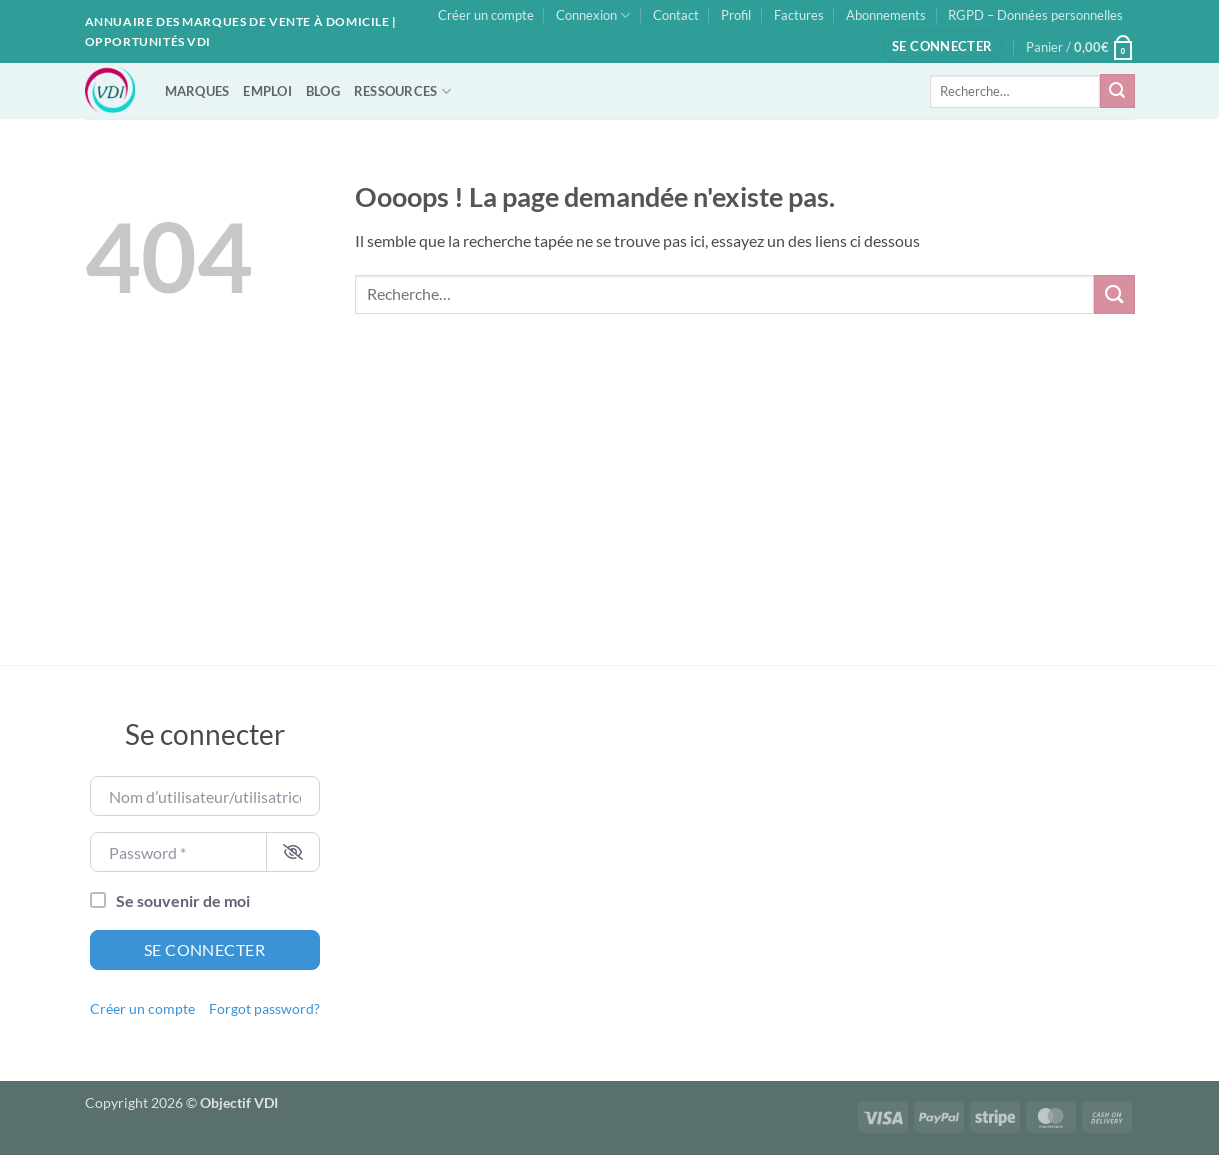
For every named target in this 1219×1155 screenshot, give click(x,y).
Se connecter (205, 949)
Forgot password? (264, 1009)
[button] (942, 46)
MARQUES (197, 91)
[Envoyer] (1117, 91)
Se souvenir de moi (183, 900)
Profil (736, 15)
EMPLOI (267, 91)
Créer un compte (486, 15)
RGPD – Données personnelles (1035, 15)
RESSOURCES (402, 91)
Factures (799, 15)
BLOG (323, 91)
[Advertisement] (610, 515)
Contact (676, 15)
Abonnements (886, 15)
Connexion (593, 15)
